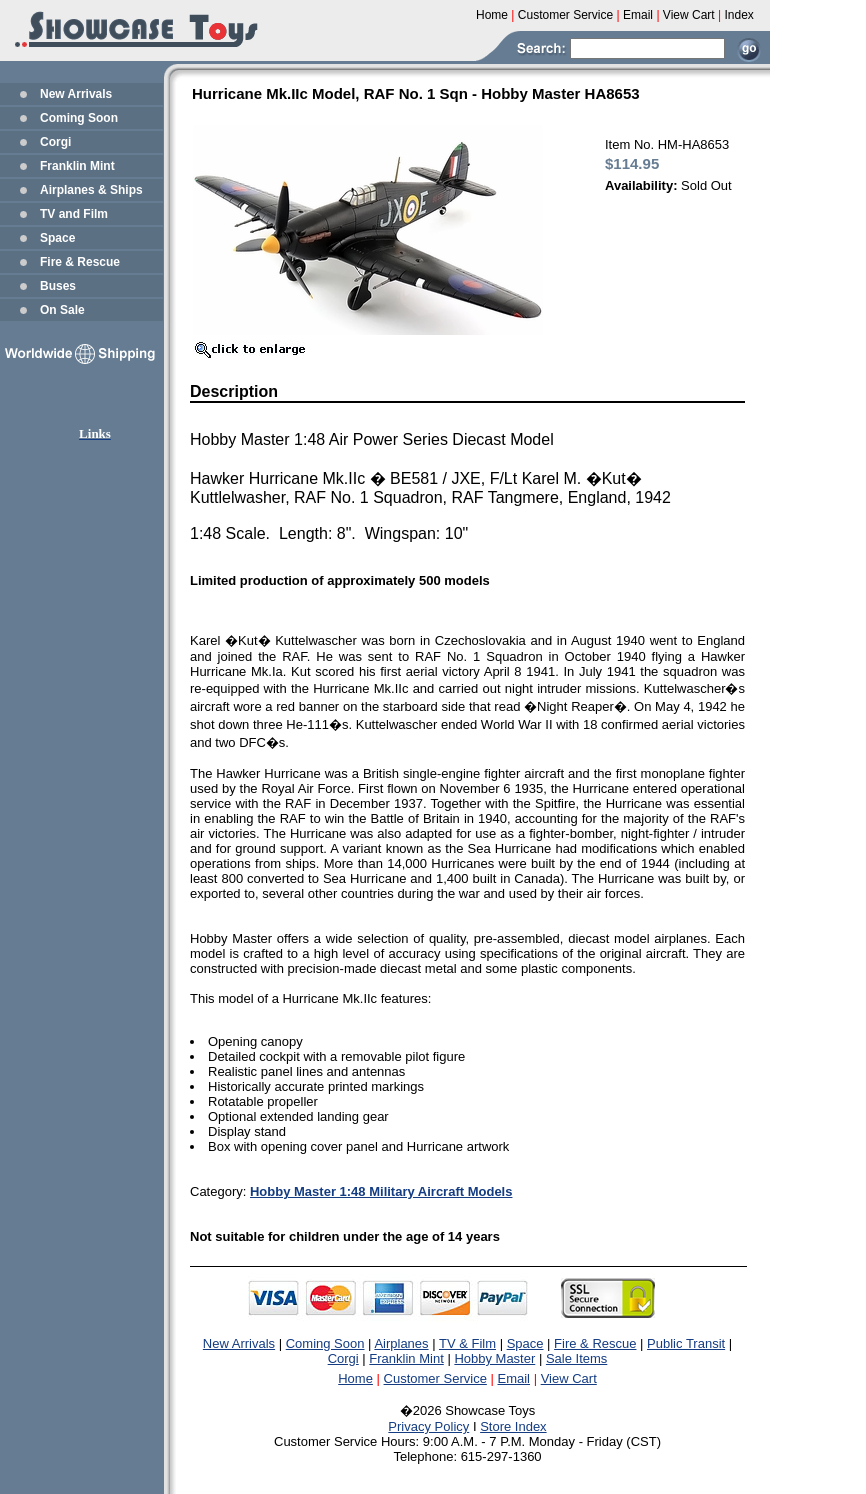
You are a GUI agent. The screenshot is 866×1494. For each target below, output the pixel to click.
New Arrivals (76, 94)
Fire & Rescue (80, 262)
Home (355, 1378)
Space (57, 238)
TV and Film (74, 214)
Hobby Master (494, 1358)
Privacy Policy (428, 1426)
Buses (58, 286)
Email (514, 1378)
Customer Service (435, 1378)
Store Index (513, 1426)
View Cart (569, 1378)
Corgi (55, 142)
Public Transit (686, 1343)
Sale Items (576, 1358)
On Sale (62, 310)
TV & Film (467, 1343)
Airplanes (401, 1343)
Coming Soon (79, 118)
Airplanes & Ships (91, 190)
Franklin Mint (77, 166)
